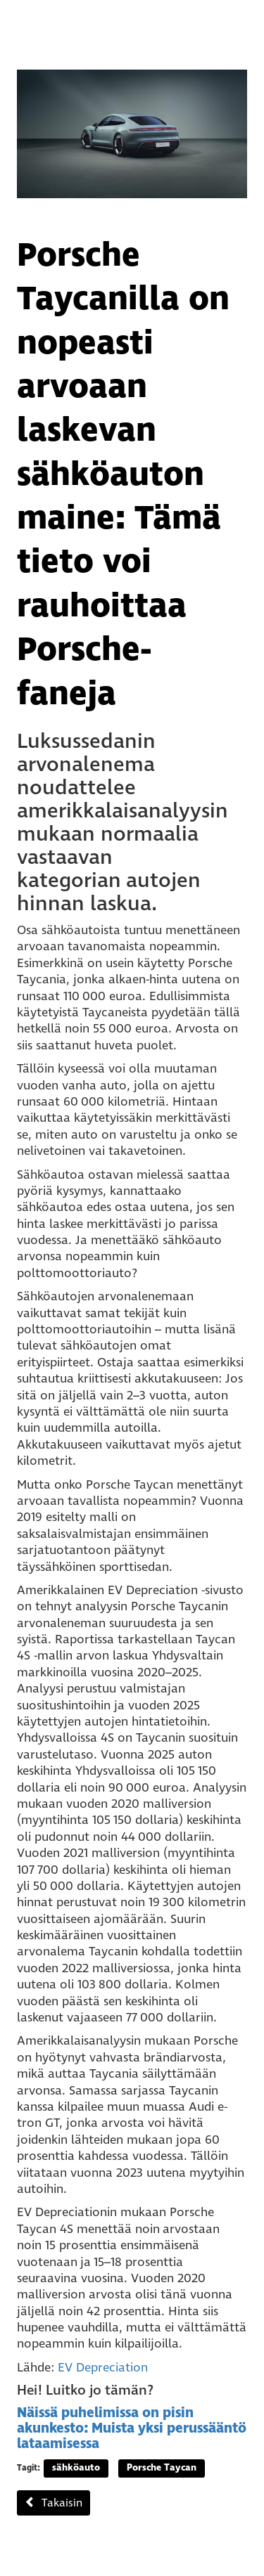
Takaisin (53, 2503)
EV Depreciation (103, 2368)
